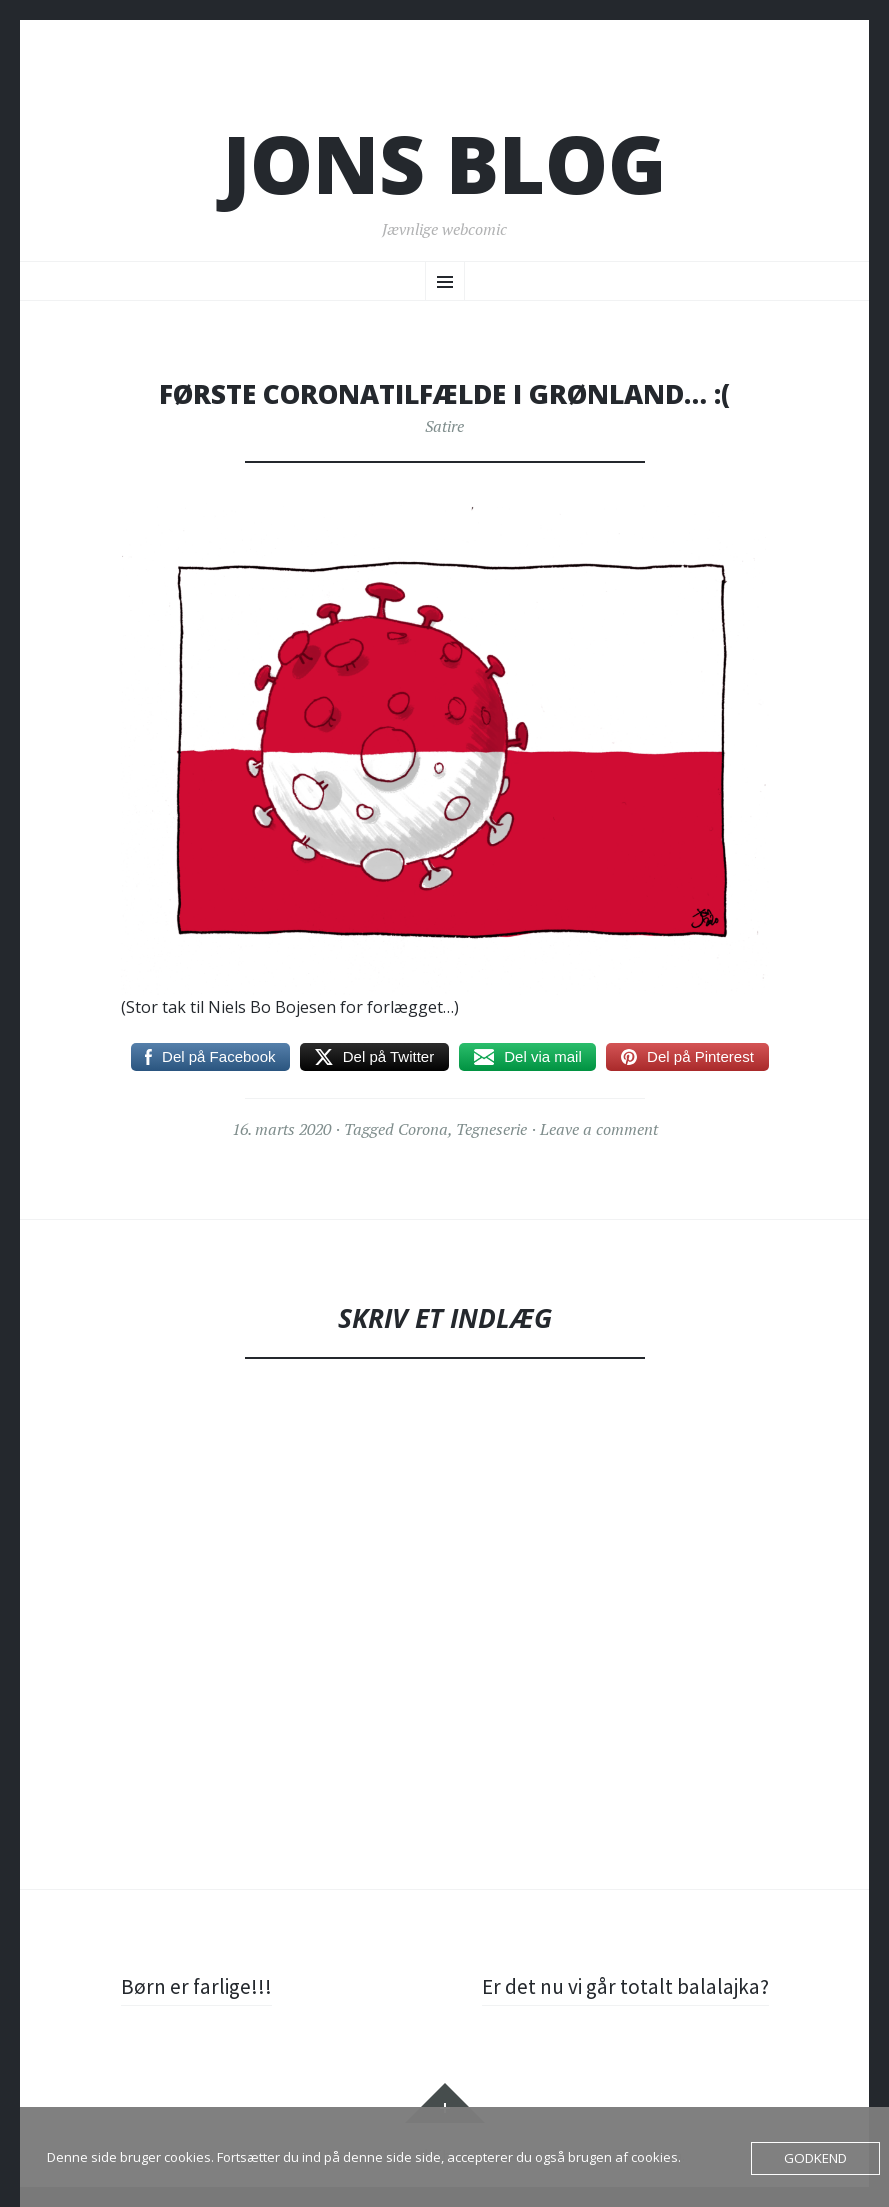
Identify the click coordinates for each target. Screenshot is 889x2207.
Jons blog (444, 163)
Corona (423, 1129)
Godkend (816, 2158)
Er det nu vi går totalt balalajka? (623, 1986)
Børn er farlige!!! (198, 1986)
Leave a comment (599, 1129)
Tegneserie (491, 1129)
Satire (444, 426)
